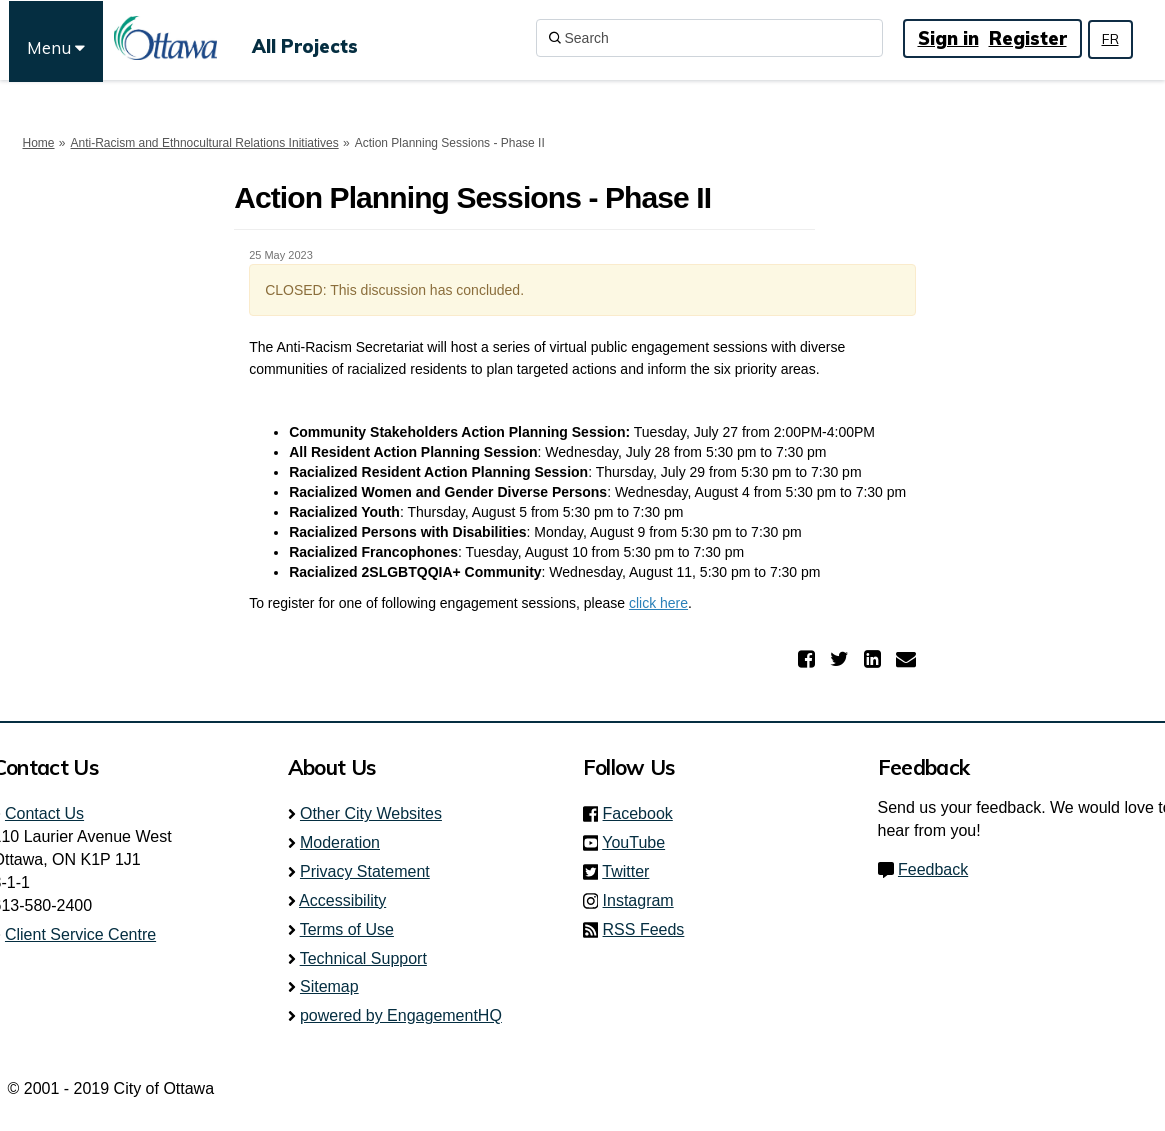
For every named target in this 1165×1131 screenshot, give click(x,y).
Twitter (631, 871)
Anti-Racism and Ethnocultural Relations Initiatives (205, 143)
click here (658, 603)
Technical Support (363, 958)
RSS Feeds (644, 929)
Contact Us (44, 813)
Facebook (644, 813)
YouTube (639, 842)
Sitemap (329, 986)
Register (1028, 38)
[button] (809, 659)
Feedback (933, 869)
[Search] (709, 38)
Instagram (644, 900)
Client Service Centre (80, 934)
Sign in (948, 38)
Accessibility (342, 900)
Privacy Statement (365, 871)
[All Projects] (305, 38)
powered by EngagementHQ (401, 1015)
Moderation (340, 842)
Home (39, 143)
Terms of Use (347, 929)
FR (1110, 39)
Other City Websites (371, 813)
